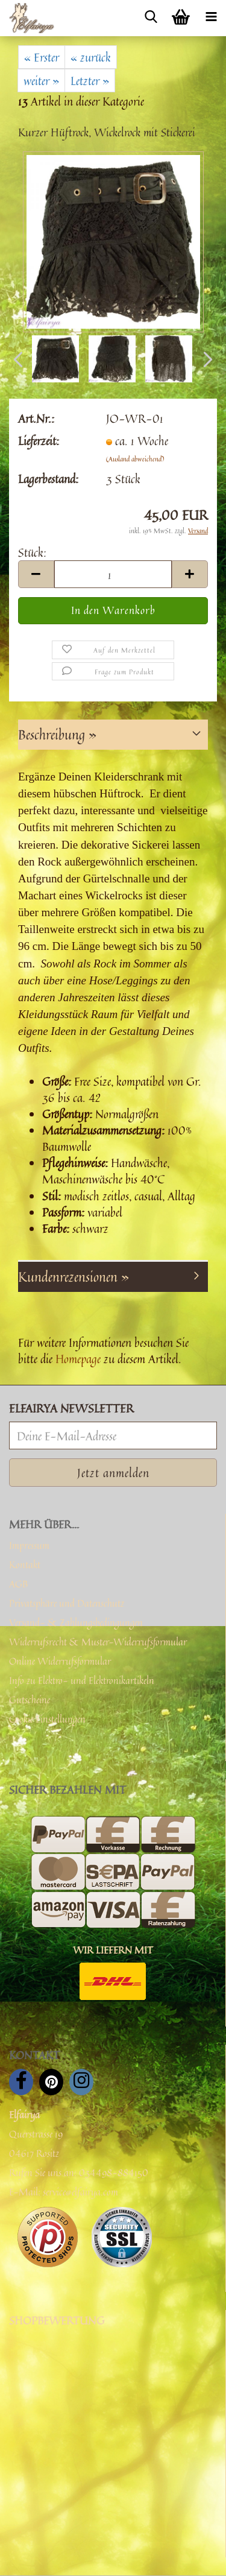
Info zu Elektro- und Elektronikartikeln (81, 1680)
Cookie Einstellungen (47, 1719)
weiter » (41, 80)
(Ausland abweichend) (135, 459)
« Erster (41, 57)
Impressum (29, 1545)
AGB (18, 1584)
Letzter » (90, 80)
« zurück (91, 57)
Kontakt (24, 1564)
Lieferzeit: (38, 440)
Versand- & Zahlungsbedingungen (76, 1622)
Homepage (78, 1358)
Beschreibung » (57, 734)
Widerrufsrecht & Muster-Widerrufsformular (98, 1642)
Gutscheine (29, 1699)
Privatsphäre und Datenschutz (66, 1603)
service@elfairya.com (80, 2192)
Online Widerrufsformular (60, 1661)
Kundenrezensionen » (73, 1277)
